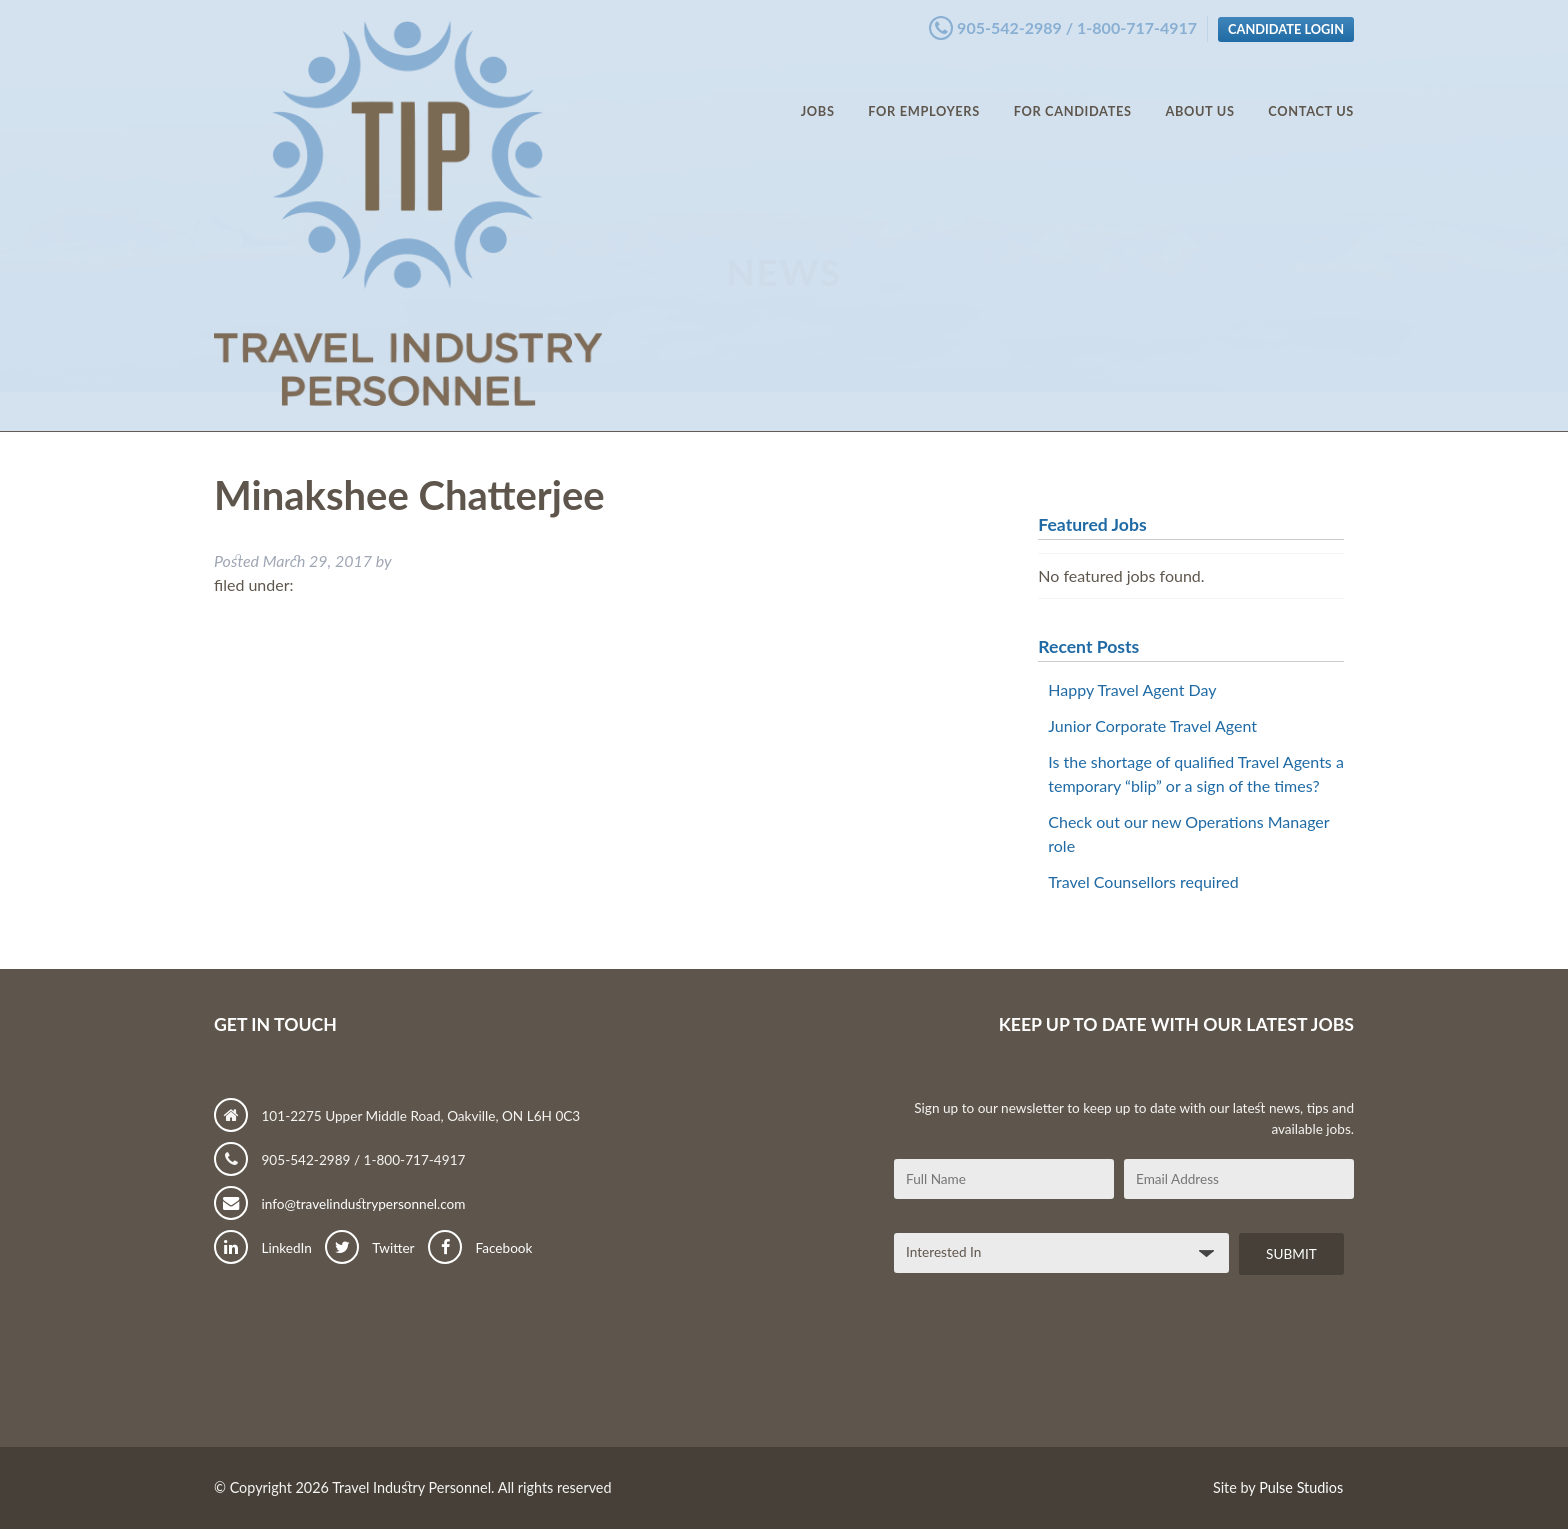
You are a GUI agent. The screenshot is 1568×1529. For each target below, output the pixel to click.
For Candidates (1073, 90)
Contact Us (1311, 90)
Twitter (369, 1248)
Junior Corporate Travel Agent (1152, 725)
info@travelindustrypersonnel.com (340, 1204)
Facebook (480, 1248)
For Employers (924, 90)
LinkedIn (263, 1248)
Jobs (818, 90)
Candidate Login (1286, 23)
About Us (1199, 90)
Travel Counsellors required (1143, 881)
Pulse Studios (1301, 1487)
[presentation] (1046, 1368)
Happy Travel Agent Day (1132, 689)
